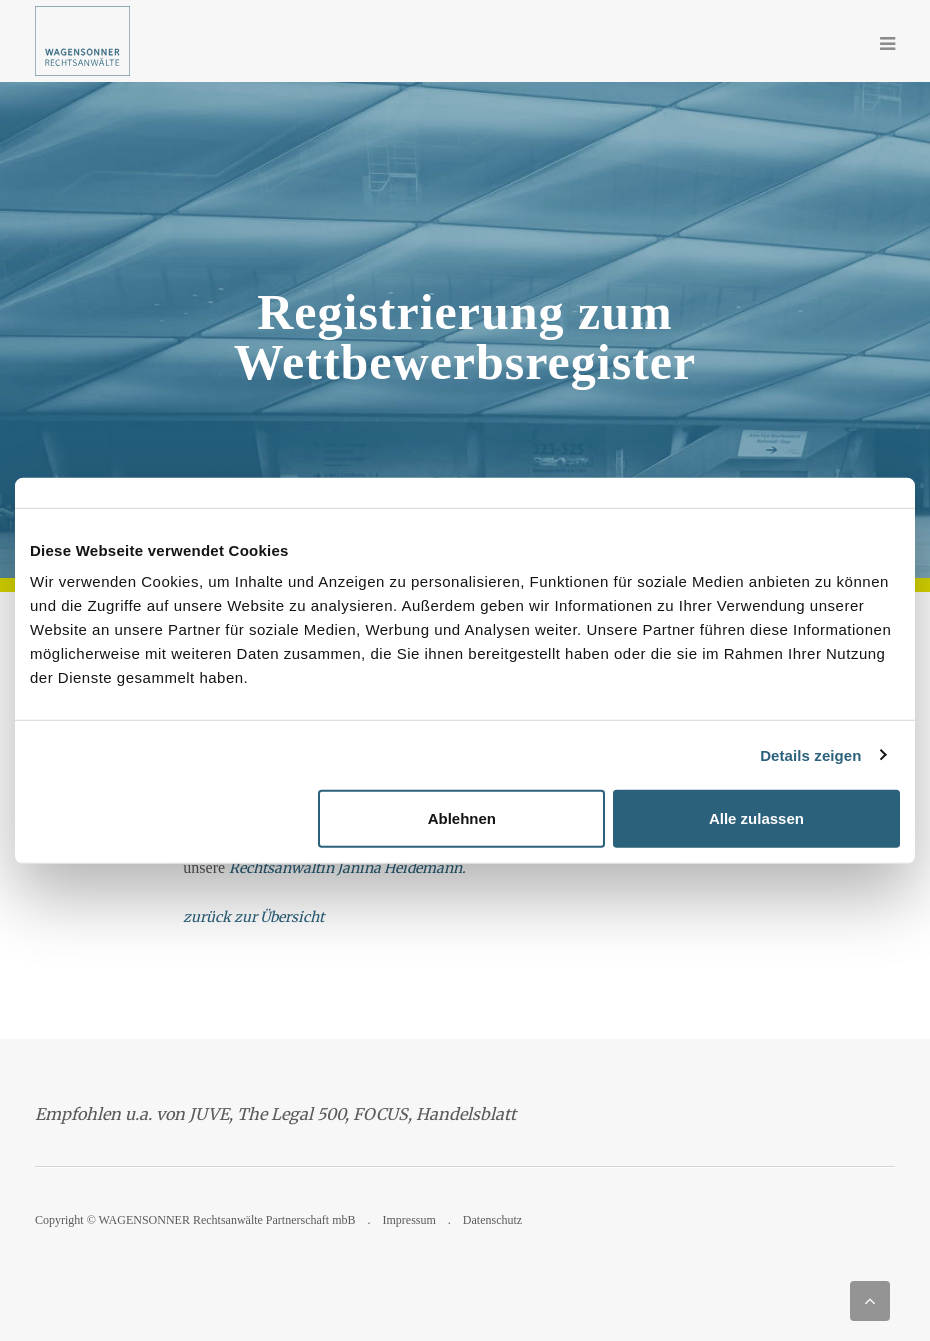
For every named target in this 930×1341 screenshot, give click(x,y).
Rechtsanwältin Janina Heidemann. (347, 868)
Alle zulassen (756, 818)
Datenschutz (492, 1220)
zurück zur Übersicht (253, 917)
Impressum (409, 1220)
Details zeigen (810, 754)
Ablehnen (462, 818)
